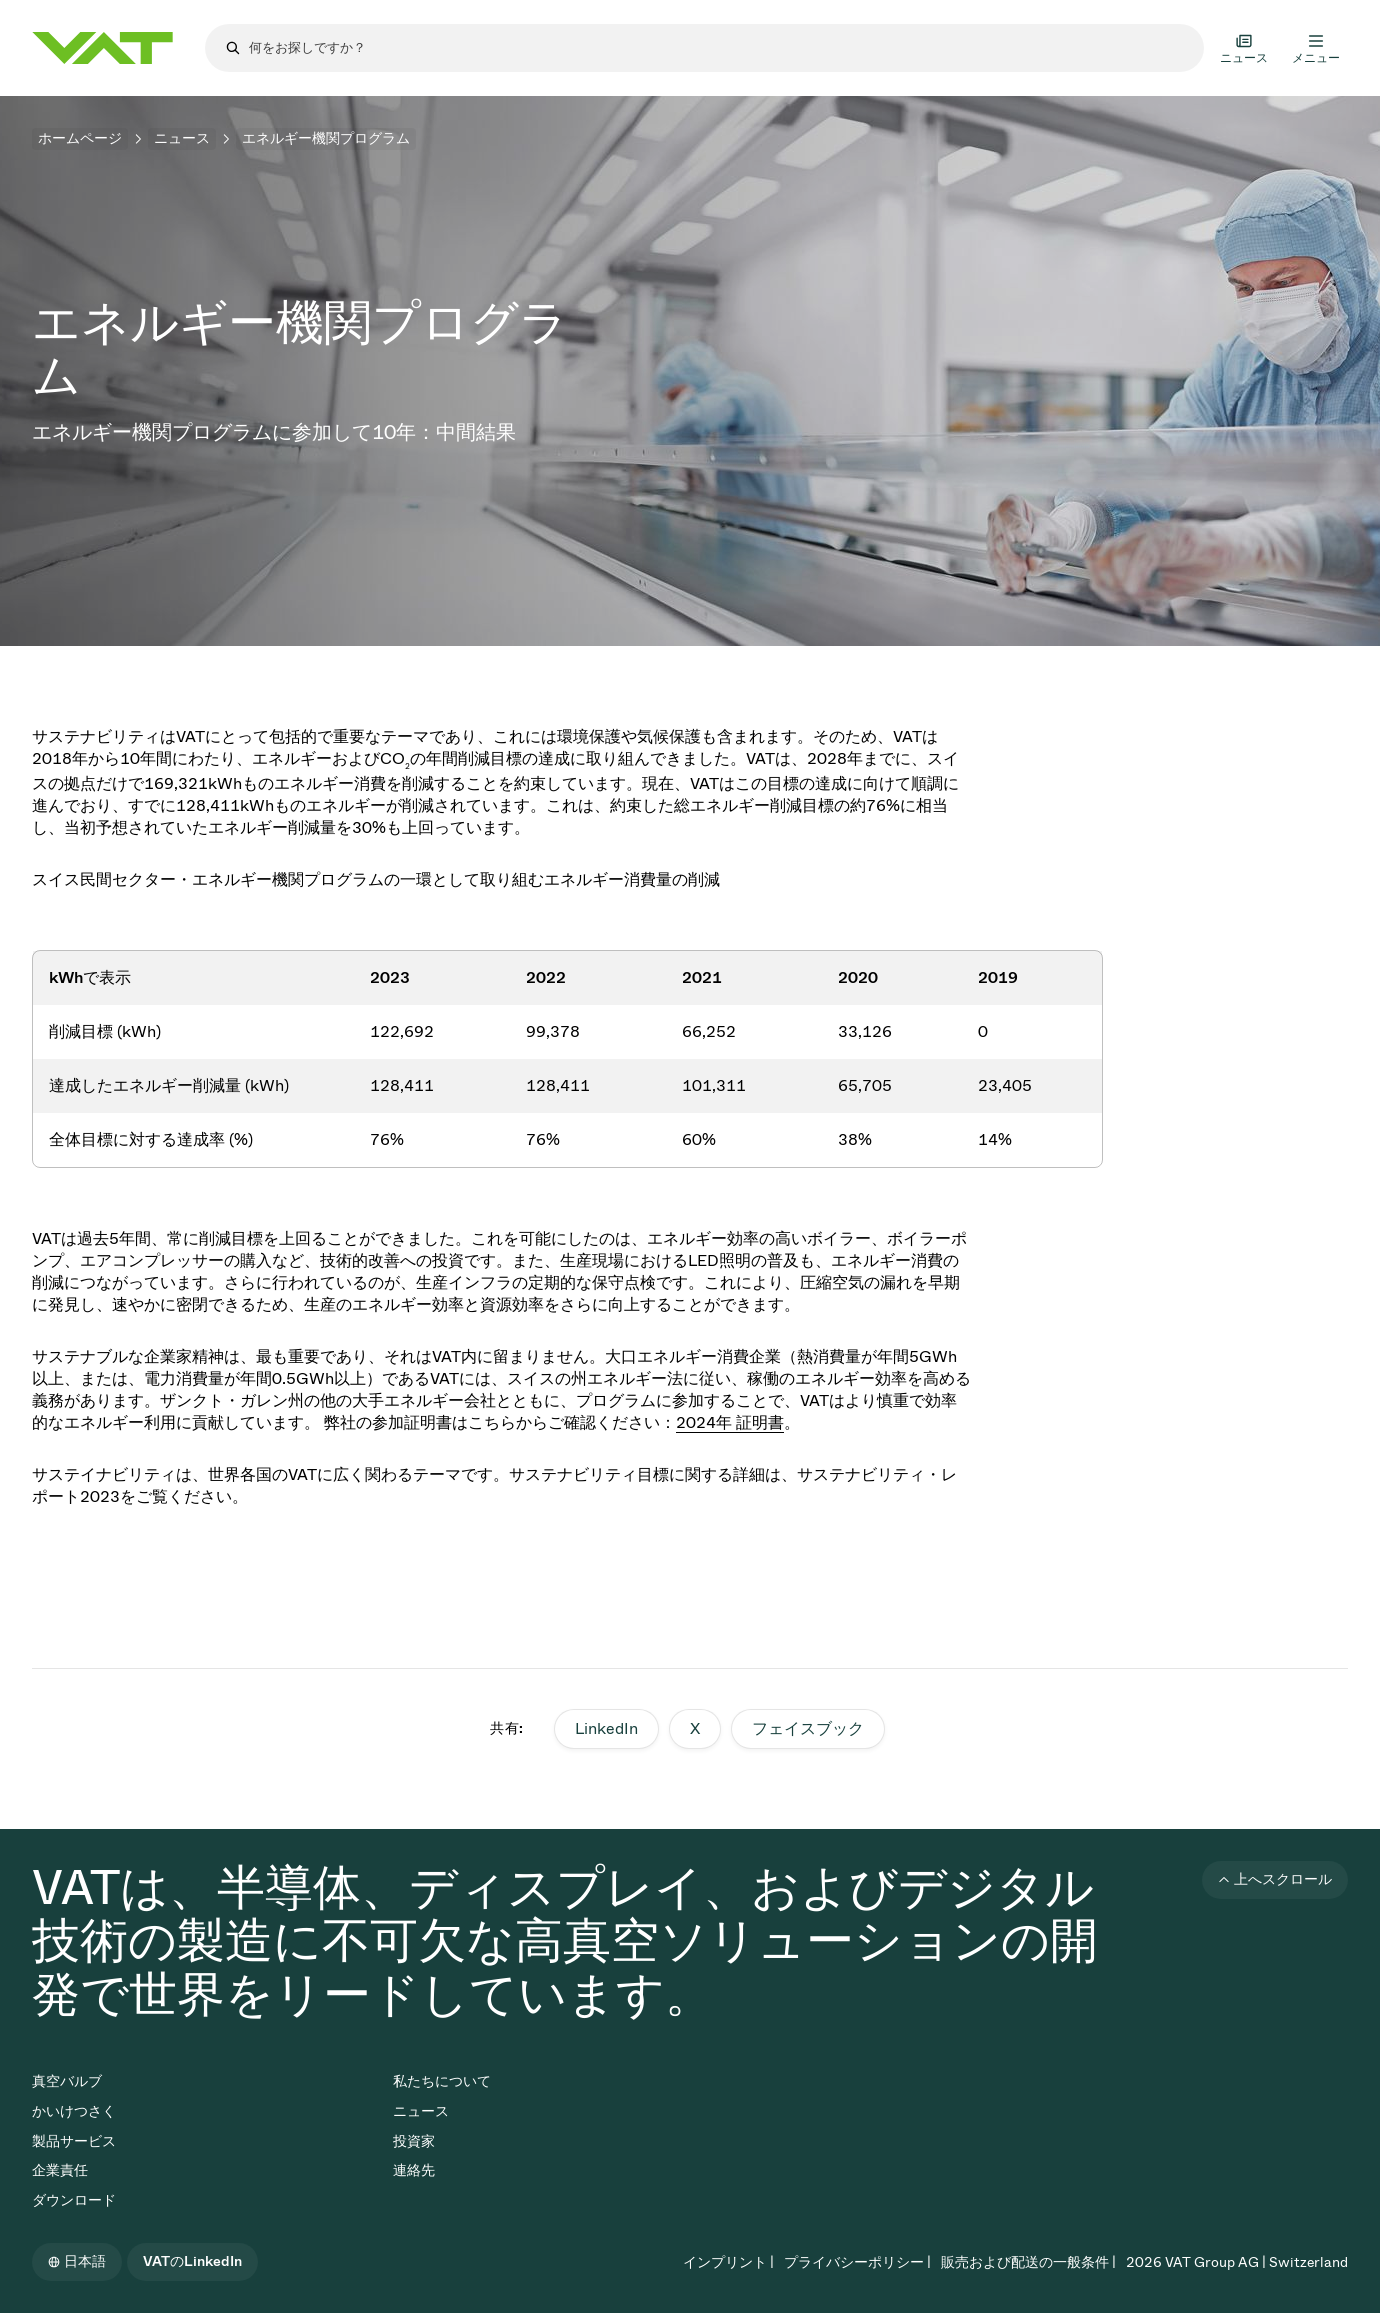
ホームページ (80, 138)
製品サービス (74, 2141)
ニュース (182, 138)
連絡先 (414, 2170)
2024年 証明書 (730, 1422)
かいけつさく (74, 2111)
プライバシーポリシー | (857, 2262)
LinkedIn (606, 1728)
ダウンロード (74, 2200)
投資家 (414, 2141)
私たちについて (442, 2081)
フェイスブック (808, 1728)
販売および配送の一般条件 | (1028, 2262)
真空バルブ (67, 2081)
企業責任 (60, 2170)
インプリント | (728, 2262)
